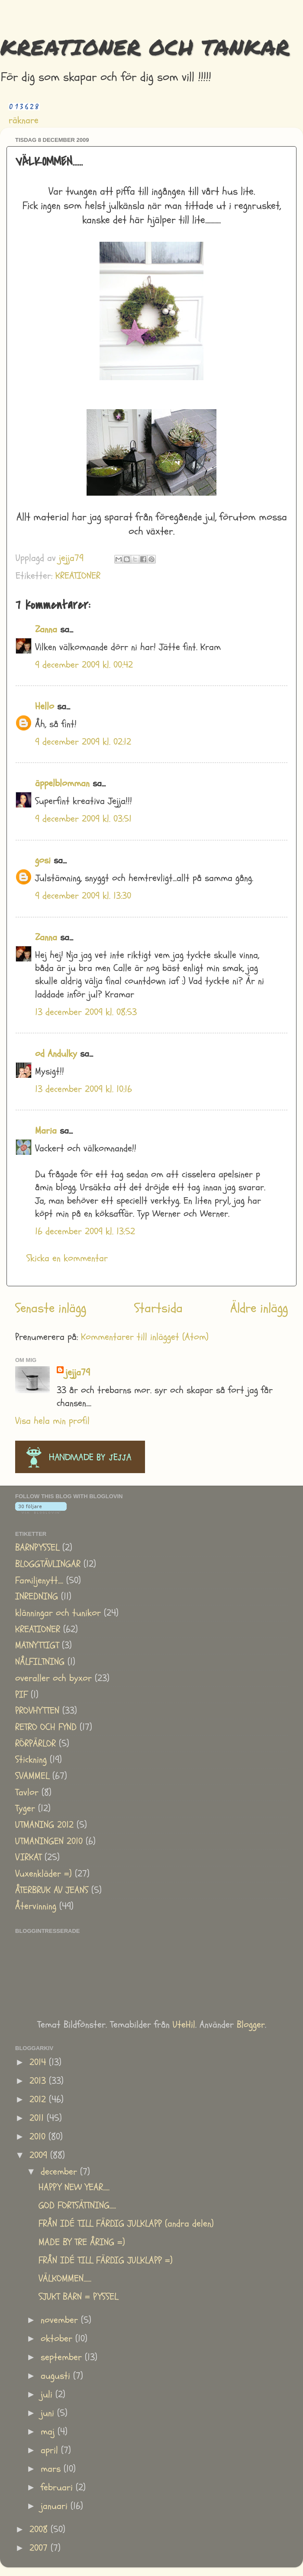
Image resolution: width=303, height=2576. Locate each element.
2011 (38, 2118)
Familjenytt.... (39, 1580)
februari (58, 2487)
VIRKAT (28, 1857)
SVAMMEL (32, 1776)
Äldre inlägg (259, 1308)
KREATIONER (77, 576)
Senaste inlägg (50, 1308)
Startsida (158, 1308)
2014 (39, 2062)
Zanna (46, 629)
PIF (21, 1694)
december (60, 2172)
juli (48, 2394)
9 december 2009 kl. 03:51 (83, 819)
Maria (46, 1131)
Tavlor (27, 1792)
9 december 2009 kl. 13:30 (83, 896)
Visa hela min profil (52, 1421)
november (61, 2320)
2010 (38, 2137)
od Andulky (56, 1054)
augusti (57, 2376)
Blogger (251, 2025)
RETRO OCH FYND (46, 1727)
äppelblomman (62, 783)
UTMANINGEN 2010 (49, 1841)
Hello (44, 706)
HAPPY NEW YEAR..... (74, 2187)
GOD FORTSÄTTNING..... (77, 2205)
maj (49, 2431)
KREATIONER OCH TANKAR (145, 47)
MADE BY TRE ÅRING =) (82, 2242)
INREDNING (36, 1596)
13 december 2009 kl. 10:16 (83, 1089)
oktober (58, 2338)
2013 (39, 2081)
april (51, 2450)
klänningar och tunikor (58, 1613)
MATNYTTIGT (37, 1645)
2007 (40, 2548)
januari (56, 2506)
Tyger (25, 1808)
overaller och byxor (53, 1678)
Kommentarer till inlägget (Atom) (145, 1337)
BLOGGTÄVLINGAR (48, 1564)
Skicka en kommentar (67, 1258)
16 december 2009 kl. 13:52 (85, 1231)
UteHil (184, 2025)
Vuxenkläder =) (43, 1874)
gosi (43, 860)
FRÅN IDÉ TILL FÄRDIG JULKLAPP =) (106, 2260)
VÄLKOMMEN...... (65, 2278)
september (63, 2357)
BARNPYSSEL (37, 1547)
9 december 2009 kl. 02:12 (83, 742)
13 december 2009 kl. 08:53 (86, 1012)
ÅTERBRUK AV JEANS (51, 1890)
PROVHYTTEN (37, 1711)
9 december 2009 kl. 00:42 (84, 665)
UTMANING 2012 (44, 1825)
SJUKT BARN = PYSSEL (78, 2297)
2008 (40, 2529)
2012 (39, 2099)
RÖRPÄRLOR (35, 1743)
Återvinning (35, 1906)
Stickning (31, 1759)
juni (49, 2413)
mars (52, 2469)
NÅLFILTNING (39, 1662)
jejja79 (77, 1372)
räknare (24, 120)
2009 (39, 2155)
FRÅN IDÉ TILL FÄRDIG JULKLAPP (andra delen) (126, 2223)
